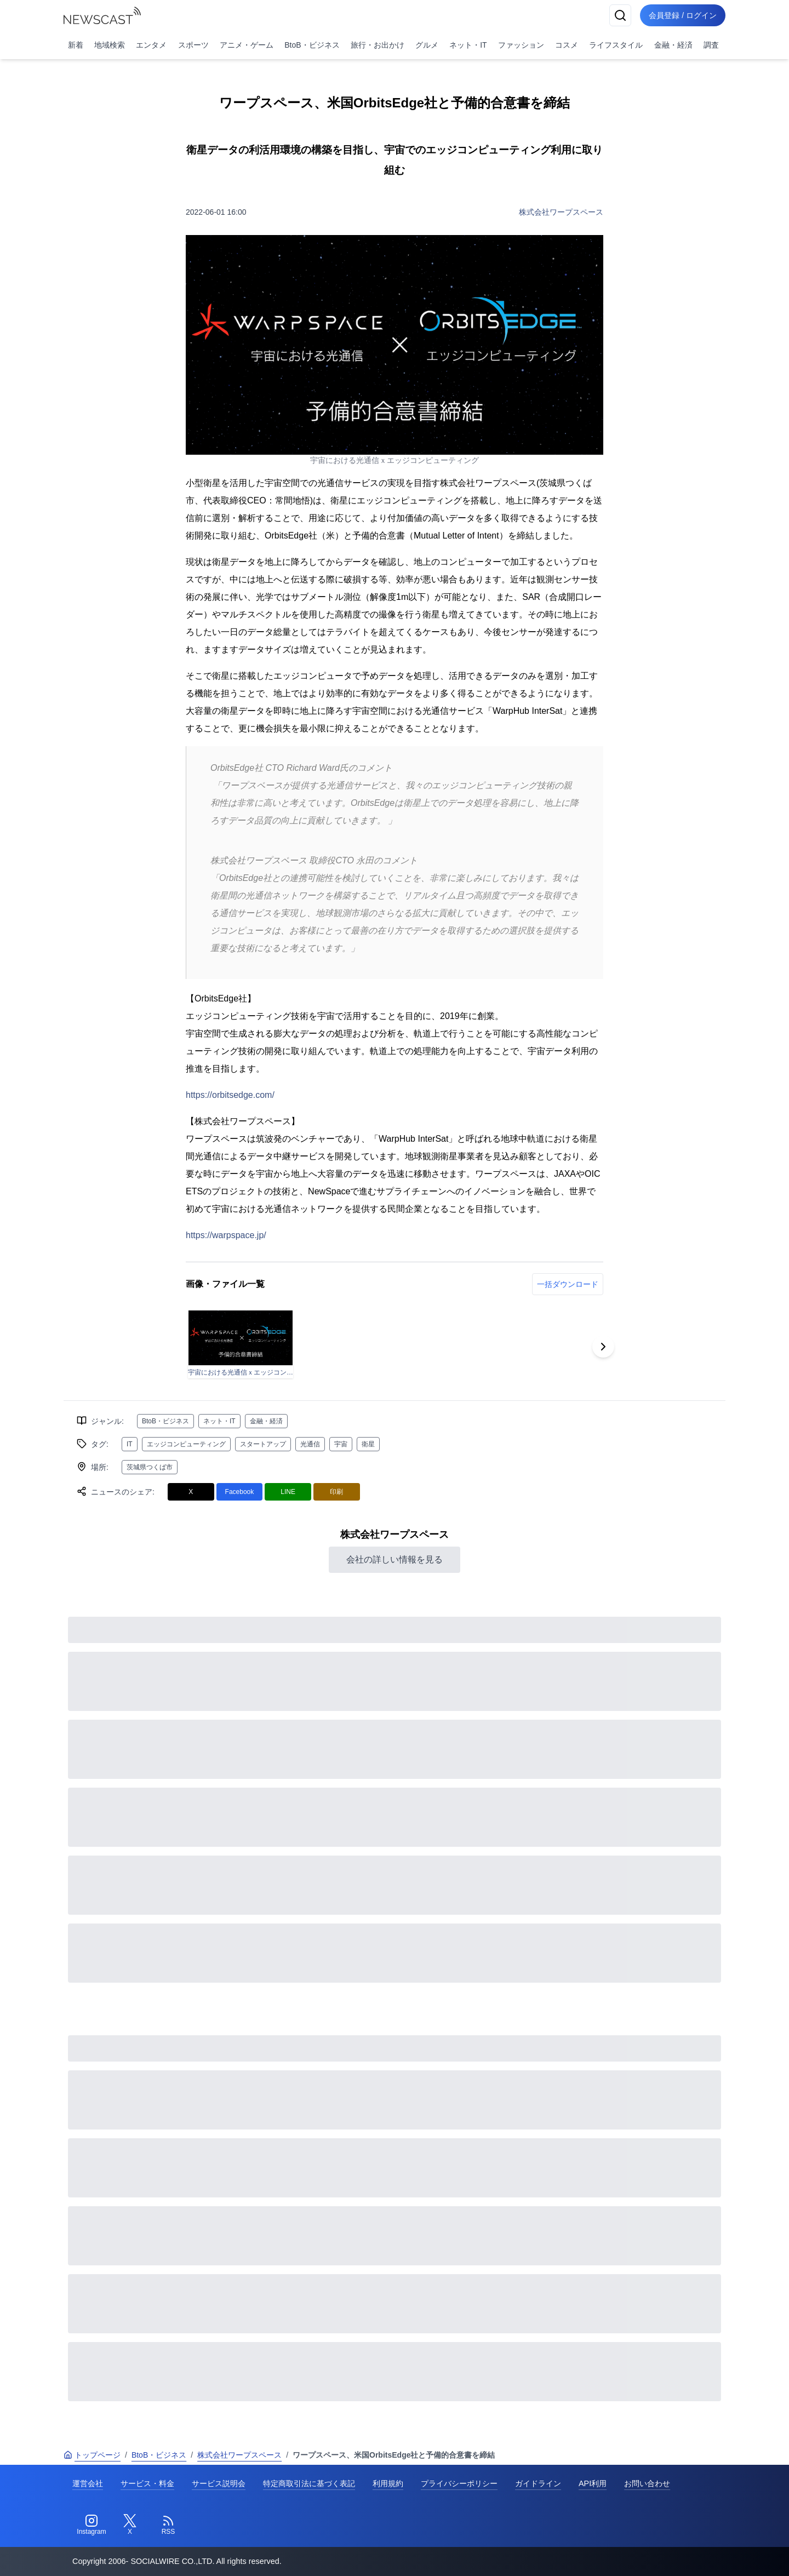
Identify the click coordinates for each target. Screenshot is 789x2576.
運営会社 (87, 2483)
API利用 (593, 2483)
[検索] (620, 15)
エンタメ (151, 45)
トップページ (92, 2455)
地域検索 (109, 45)
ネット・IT (468, 45)
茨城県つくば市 (150, 1467)
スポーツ (193, 45)
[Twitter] (130, 2525)
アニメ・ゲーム (246, 45)
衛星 (368, 1444)
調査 (711, 45)
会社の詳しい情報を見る (394, 1559)
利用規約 (388, 2483)
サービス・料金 (147, 2483)
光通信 (310, 1444)
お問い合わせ (647, 2483)
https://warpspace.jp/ (226, 1235)
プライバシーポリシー (459, 2483)
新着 (75, 45)
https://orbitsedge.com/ (230, 1095)
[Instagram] (91, 2525)
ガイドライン (538, 2483)
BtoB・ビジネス (311, 45)
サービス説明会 (218, 2483)
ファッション (521, 45)
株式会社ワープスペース (561, 212)
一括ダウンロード (567, 1284)
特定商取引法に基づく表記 (309, 2483)
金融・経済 (673, 45)
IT (130, 1444)
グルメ (426, 45)
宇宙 (340, 1444)
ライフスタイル (616, 45)
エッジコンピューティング (186, 1444)
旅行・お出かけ (377, 45)
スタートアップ (263, 1444)
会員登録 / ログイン (683, 15)
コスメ (566, 45)
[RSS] (168, 2525)
